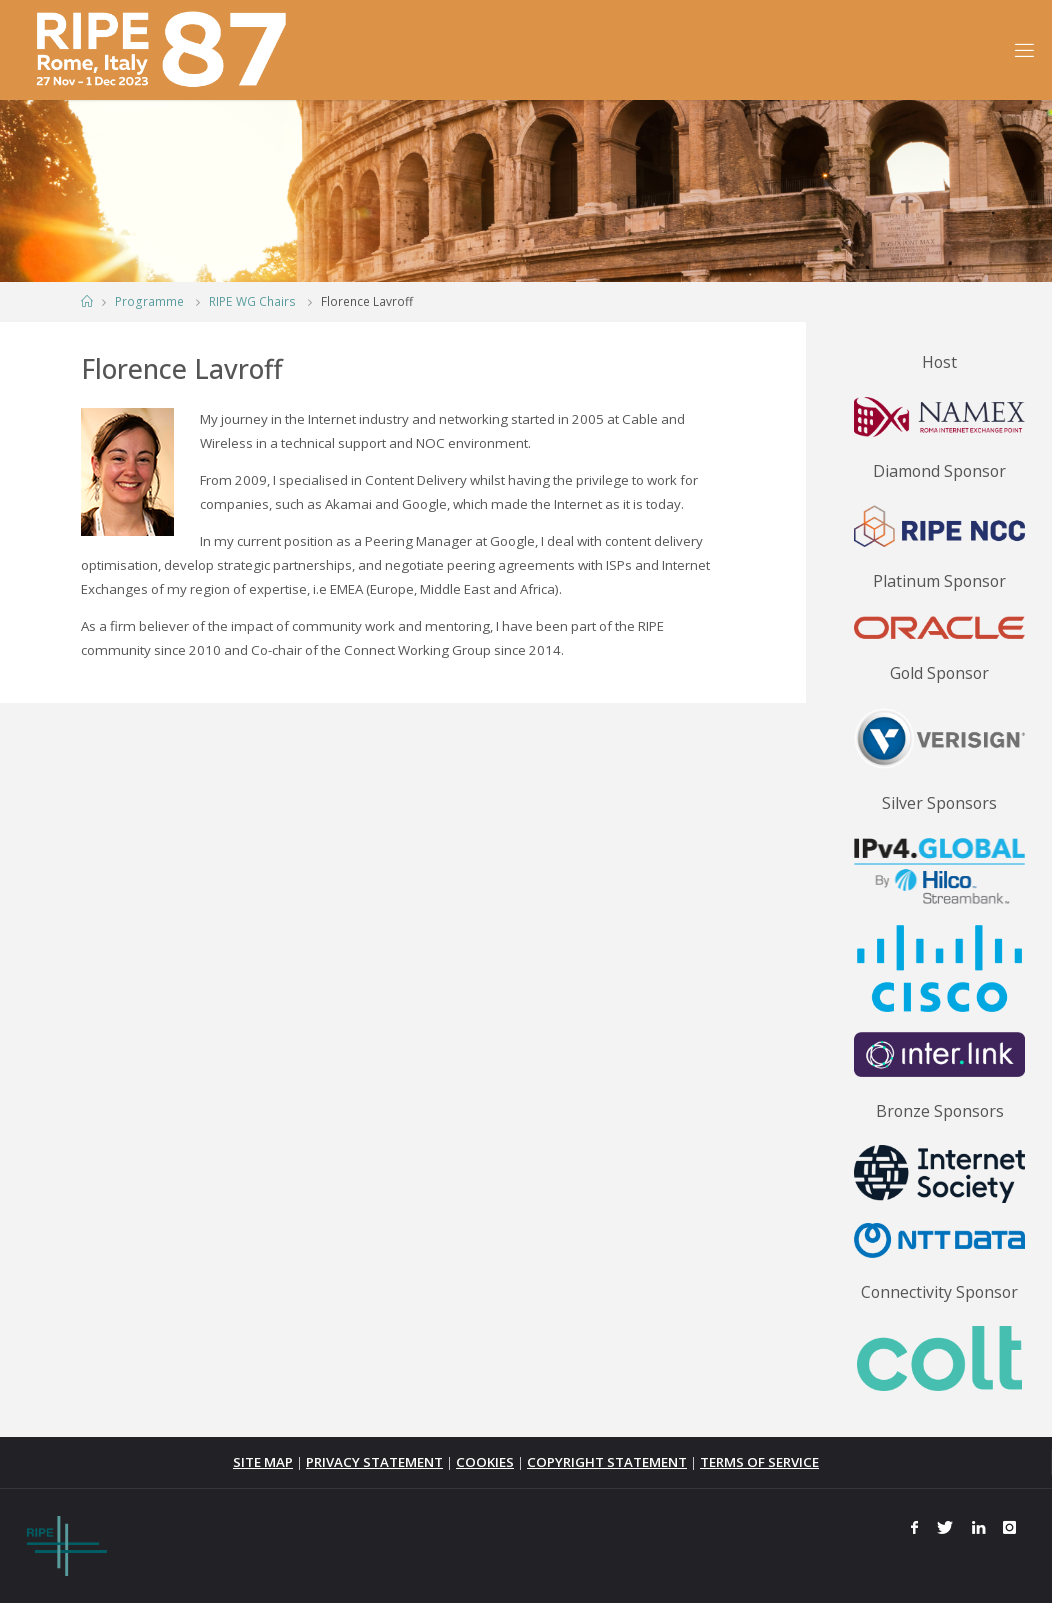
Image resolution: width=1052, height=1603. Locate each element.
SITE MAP (263, 1462)
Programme (149, 301)
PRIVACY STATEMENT (374, 1462)
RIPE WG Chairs (252, 301)
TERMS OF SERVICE (759, 1462)
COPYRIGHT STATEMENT (607, 1462)
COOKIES (485, 1462)
